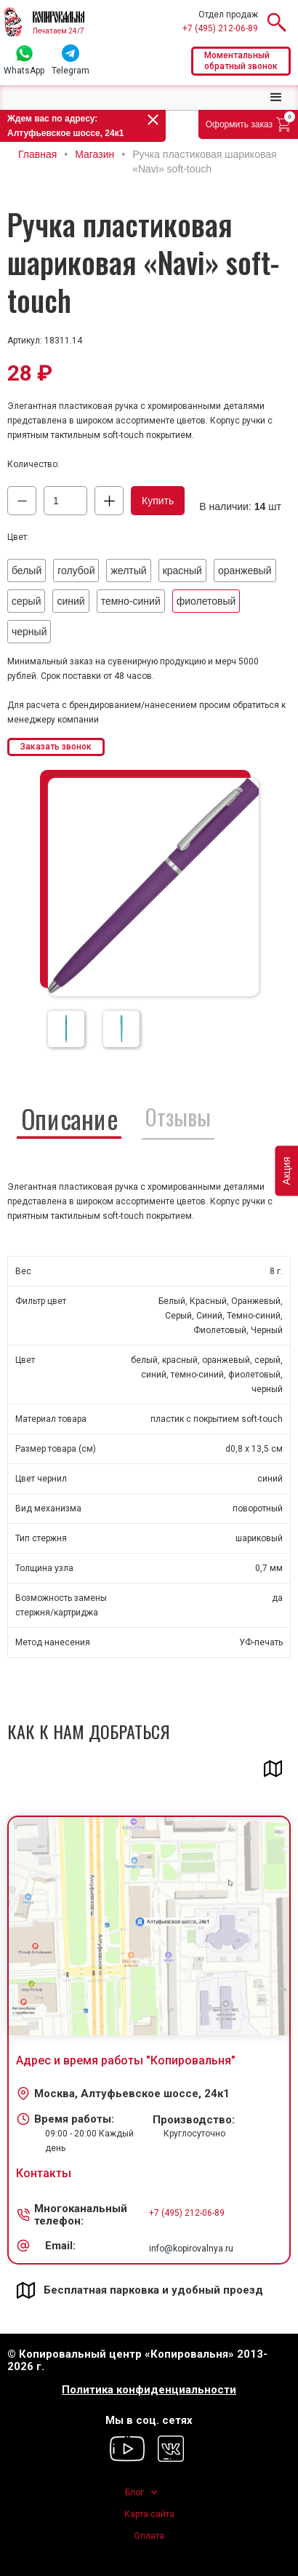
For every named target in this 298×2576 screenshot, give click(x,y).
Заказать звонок (56, 747)
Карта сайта (149, 2514)
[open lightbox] (153, 887)
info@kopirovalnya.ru (191, 2248)
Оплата (149, 2536)
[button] (276, 97)
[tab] (69, 1117)
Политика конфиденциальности (149, 2390)
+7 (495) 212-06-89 (220, 28)
